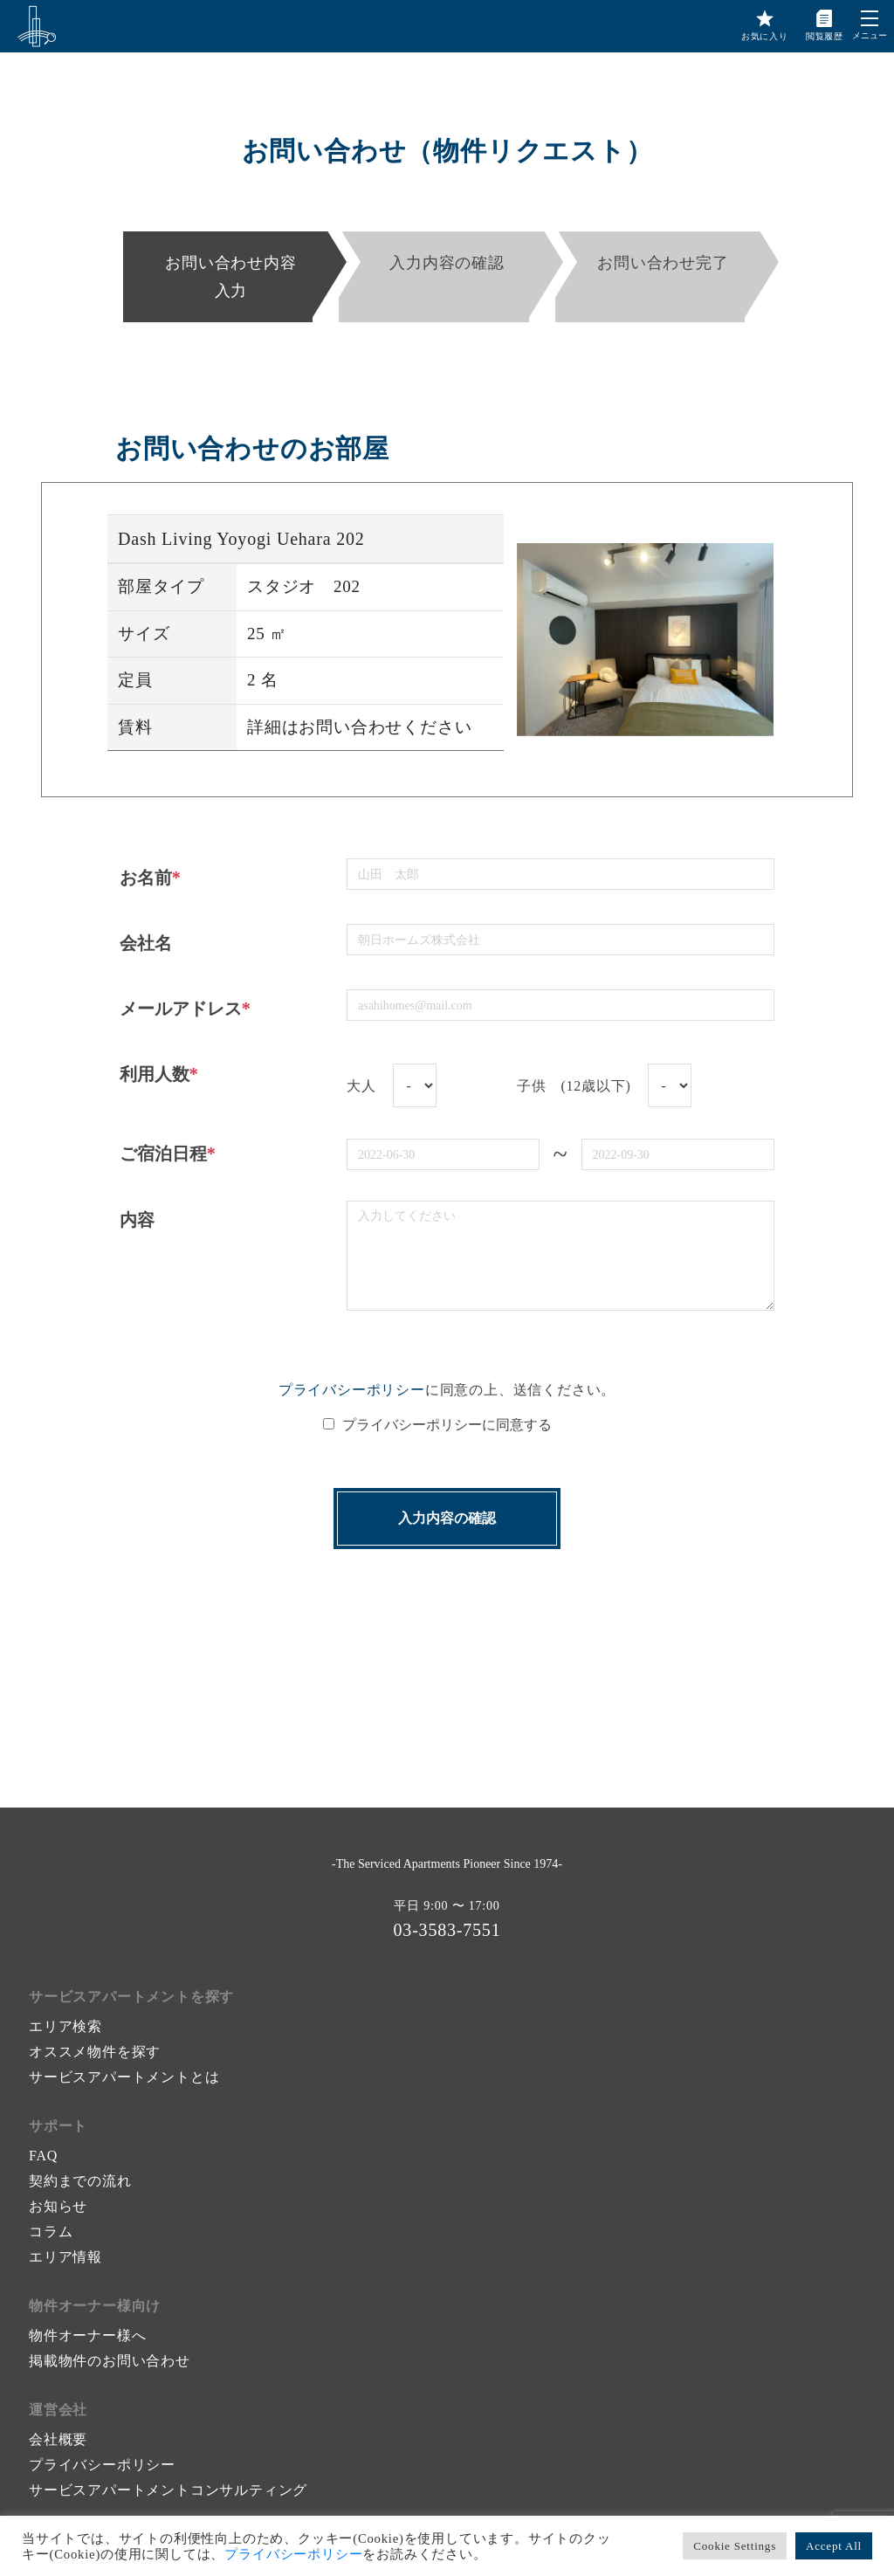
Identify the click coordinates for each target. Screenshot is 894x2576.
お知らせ (58, 2206)
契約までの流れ (80, 2180)
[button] (869, 18)
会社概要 (58, 2439)
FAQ (43, 2155)
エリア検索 (65, 2026)
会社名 (146, 943)
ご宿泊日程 (168, 1153)
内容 (137, 1219)
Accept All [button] (834, 2545)
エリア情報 (65, 2256)
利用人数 (159, 1074)
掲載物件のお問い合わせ (109, 2360)
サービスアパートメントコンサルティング (168, 2490)
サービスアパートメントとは (124, 2077)
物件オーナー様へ (87, 2335)
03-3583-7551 (447, 1929)
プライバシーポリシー (352, 1389)
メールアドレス (185, 1008)
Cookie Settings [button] (734, 2545)
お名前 (150, 877)
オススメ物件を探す (95, 2051)
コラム (50, 2231)
